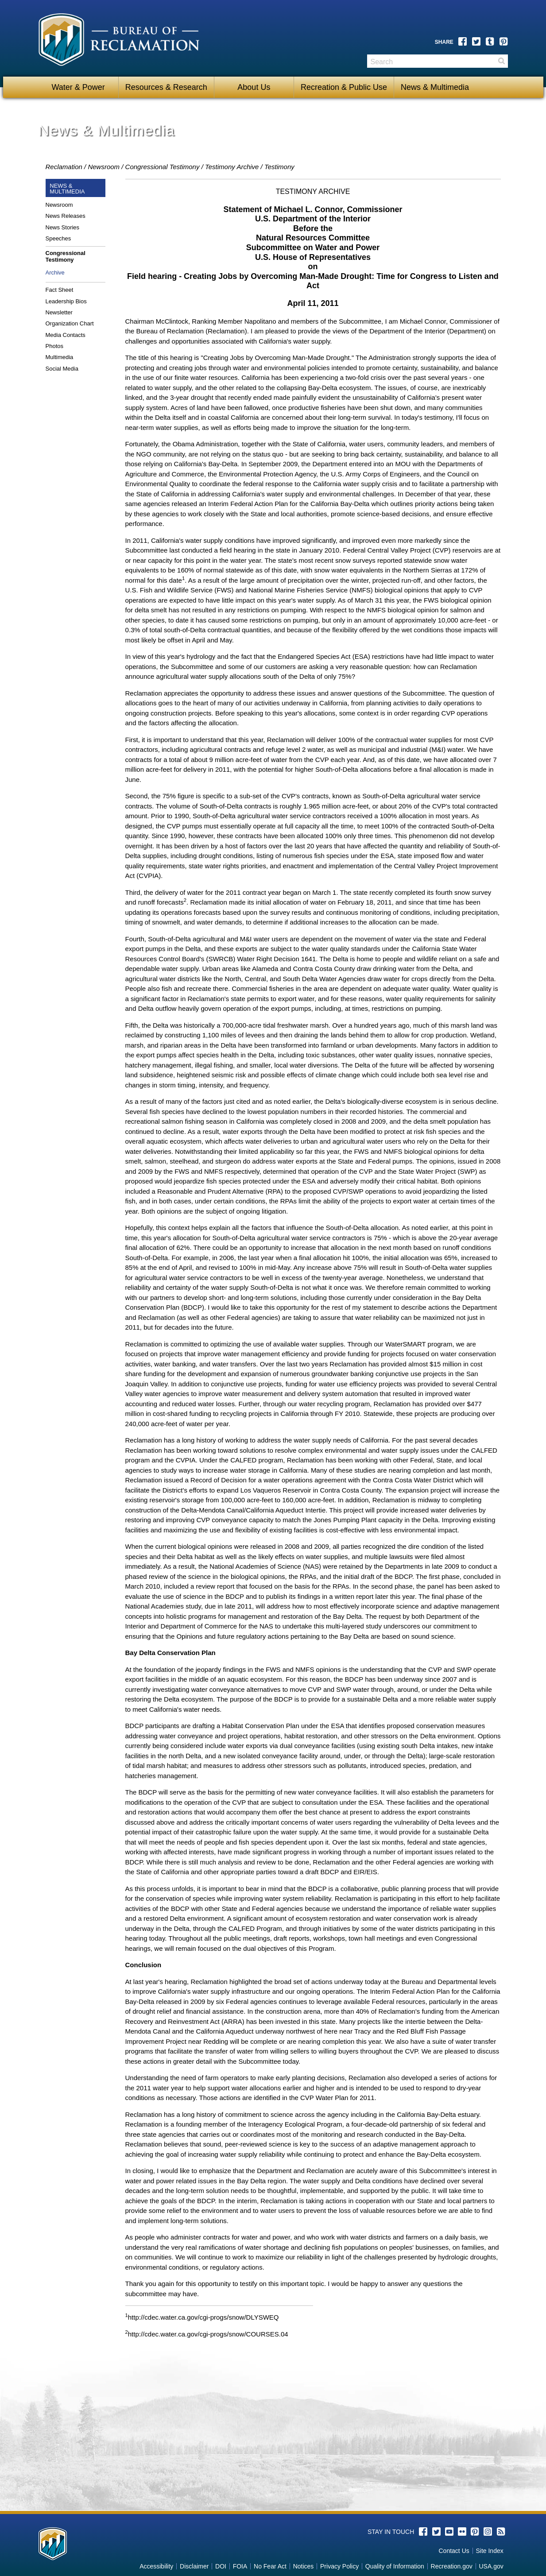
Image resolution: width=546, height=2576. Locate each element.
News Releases (65, 216)
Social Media (62, 368)
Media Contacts (65, 335)
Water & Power (78, 87)
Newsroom (104, 166)
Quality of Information (394, 2566)
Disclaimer (194, 2566)
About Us (253, 87)
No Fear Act (270, 2566)
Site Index (489, 2550)
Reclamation (64, 166)
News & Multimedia (435, 87)
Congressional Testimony (162, 166)
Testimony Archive (232, 166)
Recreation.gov (451, 2566)
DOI (220, 2566)
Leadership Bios (66, 301)
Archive (55, 272)
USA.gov (491, 2566)
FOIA (240, 2566)
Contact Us (454, 2550)
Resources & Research (166, 87)
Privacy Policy (339, 2566)
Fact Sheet (60, 289)
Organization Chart (70, 323)
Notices (303, 2566)
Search (501, 64)
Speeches (58, 238)
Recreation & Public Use (344, 87)
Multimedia (60, 357)
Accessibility (156, 2566)
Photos (54, 346)
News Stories (63, 227)
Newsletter (59, 312)
